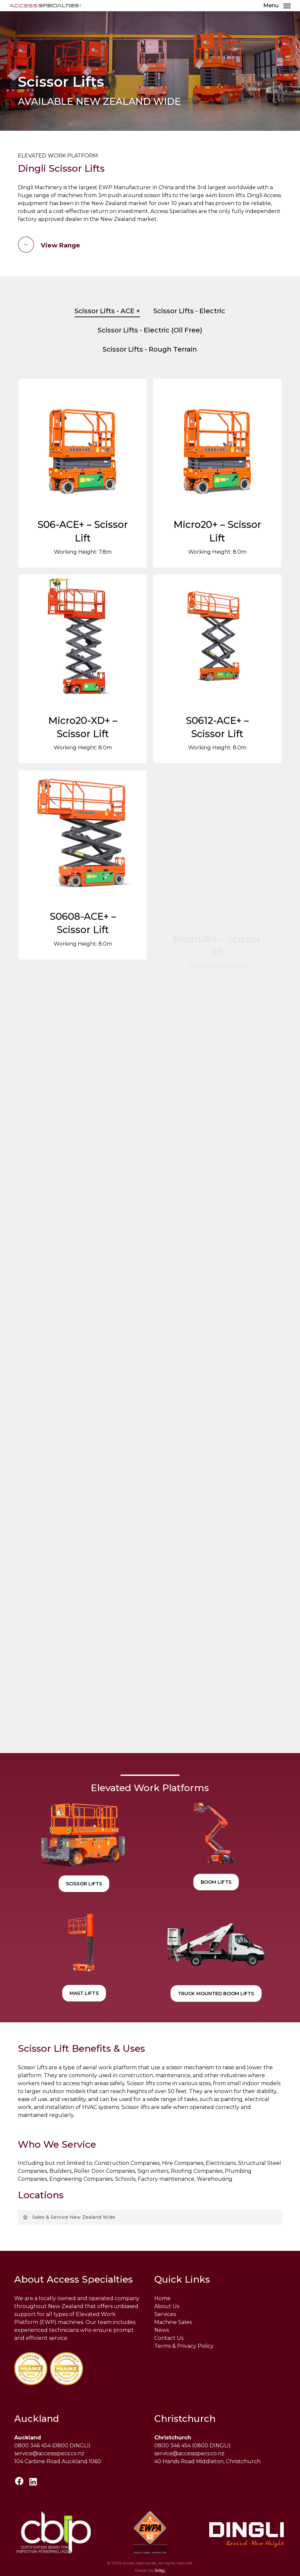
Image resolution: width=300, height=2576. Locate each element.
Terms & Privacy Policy (184, 2346)
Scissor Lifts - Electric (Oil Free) (150, 330)
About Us (166, 2306)
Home (162, 2298)
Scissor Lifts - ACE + (107, 311)
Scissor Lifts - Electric (189, 311)
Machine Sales (173, 2322)
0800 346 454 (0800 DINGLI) (52, 2445)
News (161, 2330)
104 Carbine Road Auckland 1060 (57, 2461)
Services (165, 2314)
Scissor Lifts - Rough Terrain (150, 349)
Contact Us (168, 2338)
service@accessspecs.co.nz (49, 2453)
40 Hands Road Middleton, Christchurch (207, 2461)
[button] (277, 5)
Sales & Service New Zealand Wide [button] (68, 2217)
